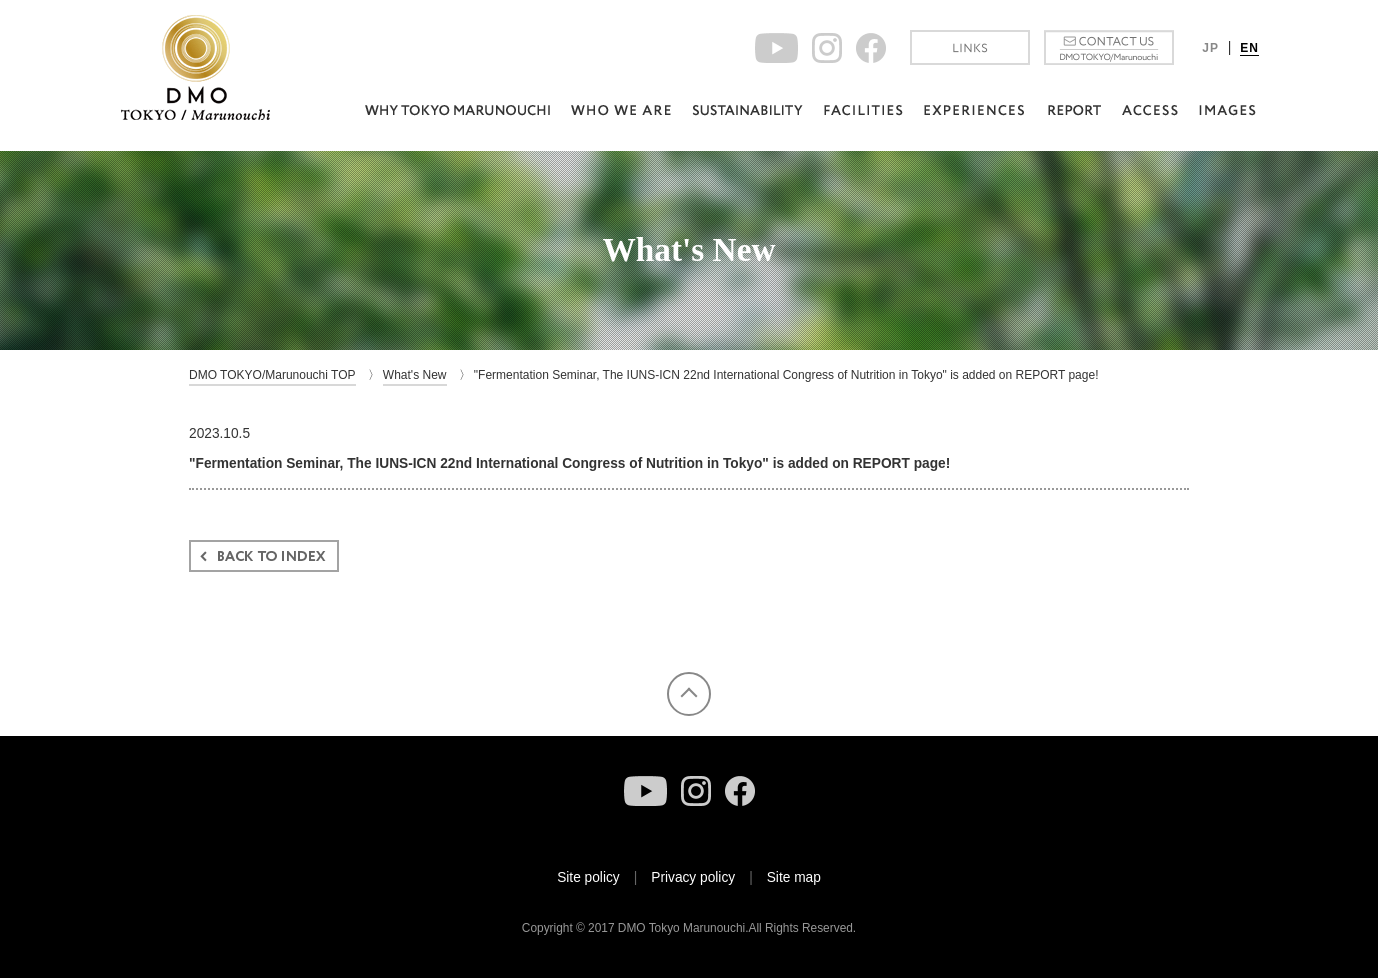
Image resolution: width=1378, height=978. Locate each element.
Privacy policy (693, 877)
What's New (415, 375)
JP (1210, 48)
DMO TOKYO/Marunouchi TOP (272, 375)
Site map (794, 877)
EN (1249, 48)
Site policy (588, 877)
